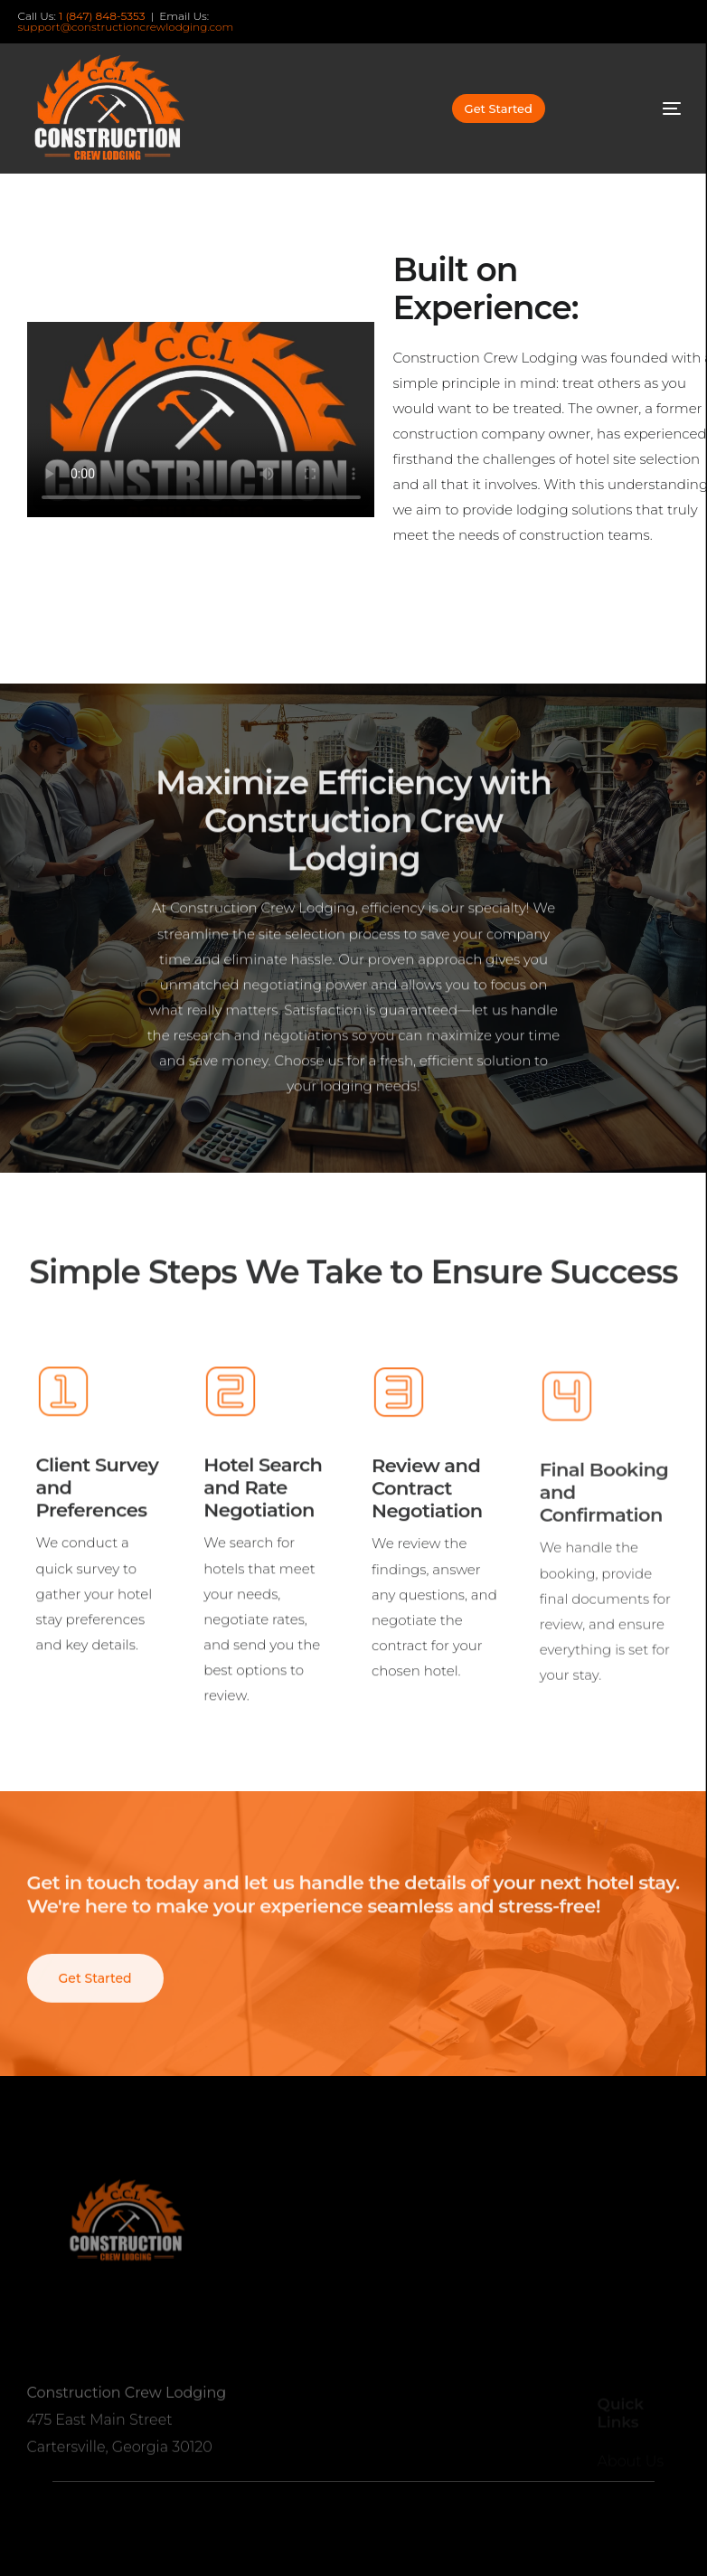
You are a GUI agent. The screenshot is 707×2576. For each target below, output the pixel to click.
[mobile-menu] (642, 108)
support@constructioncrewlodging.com (126, 27)
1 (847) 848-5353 (102, 16)
